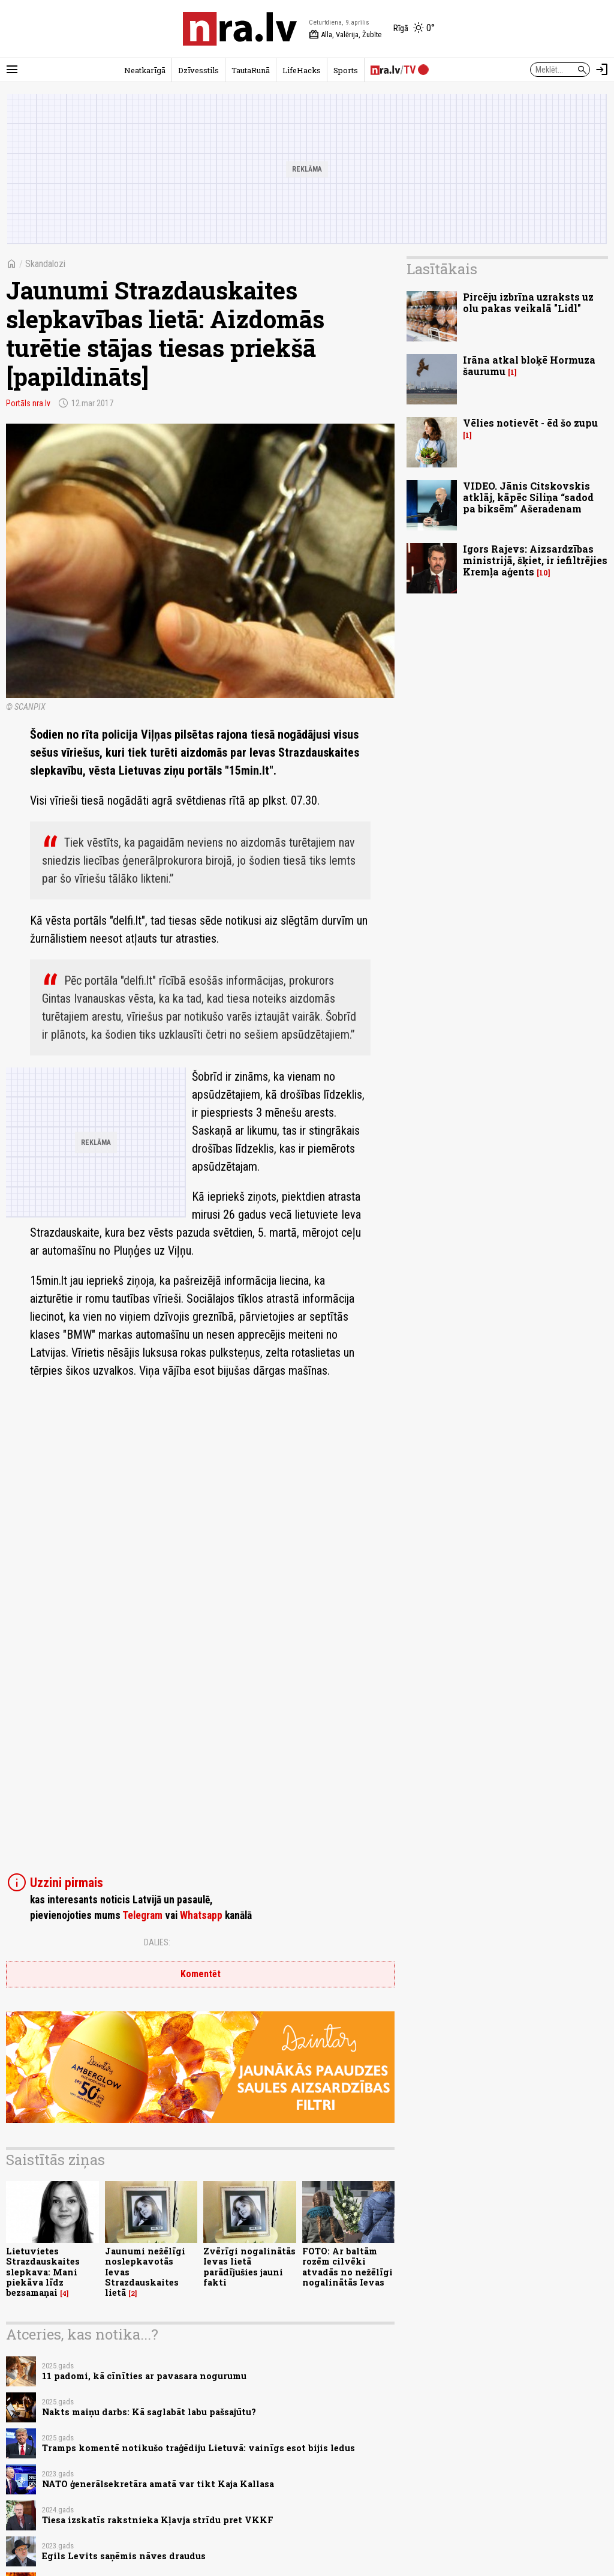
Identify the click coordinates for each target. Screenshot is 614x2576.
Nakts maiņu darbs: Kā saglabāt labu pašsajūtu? (149, 2412)
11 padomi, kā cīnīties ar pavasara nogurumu (144, 2376)
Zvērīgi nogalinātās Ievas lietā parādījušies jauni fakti (249, 2266)
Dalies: (157, 1942)
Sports (345, 70)
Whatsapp (201, 1915)
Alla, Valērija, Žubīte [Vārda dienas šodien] (345, 35)
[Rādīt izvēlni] (12, 70)
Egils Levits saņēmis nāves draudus (124, 2556)
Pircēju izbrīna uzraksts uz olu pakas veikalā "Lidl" (528, 302)
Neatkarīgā (144, 70)
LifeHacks (301, 70)
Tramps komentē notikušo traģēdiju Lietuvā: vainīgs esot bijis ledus (198, 2448)
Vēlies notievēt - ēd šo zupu (530, 422)
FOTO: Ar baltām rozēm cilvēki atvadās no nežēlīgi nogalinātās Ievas (347, 2266)
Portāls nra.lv (28, 403)
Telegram (142, 1915)
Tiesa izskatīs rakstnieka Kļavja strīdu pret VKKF (157, 2520)
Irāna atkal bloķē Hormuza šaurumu (529, 365)
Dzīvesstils (198, 70)
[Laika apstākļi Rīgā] (414, 28)
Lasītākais (442, 268)
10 (543, 572)
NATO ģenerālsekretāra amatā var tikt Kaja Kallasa (158, 2484)
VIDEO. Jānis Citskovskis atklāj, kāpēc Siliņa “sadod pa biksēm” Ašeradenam (528, 497)
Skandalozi (45, 263)
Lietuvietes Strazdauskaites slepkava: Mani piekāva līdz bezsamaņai (43, 2271)
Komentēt (200, 1974)
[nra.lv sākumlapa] (240, 29)
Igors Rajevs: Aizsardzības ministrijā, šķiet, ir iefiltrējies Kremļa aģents (535, 560)
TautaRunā (250, 70)
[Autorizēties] (602, 70)
